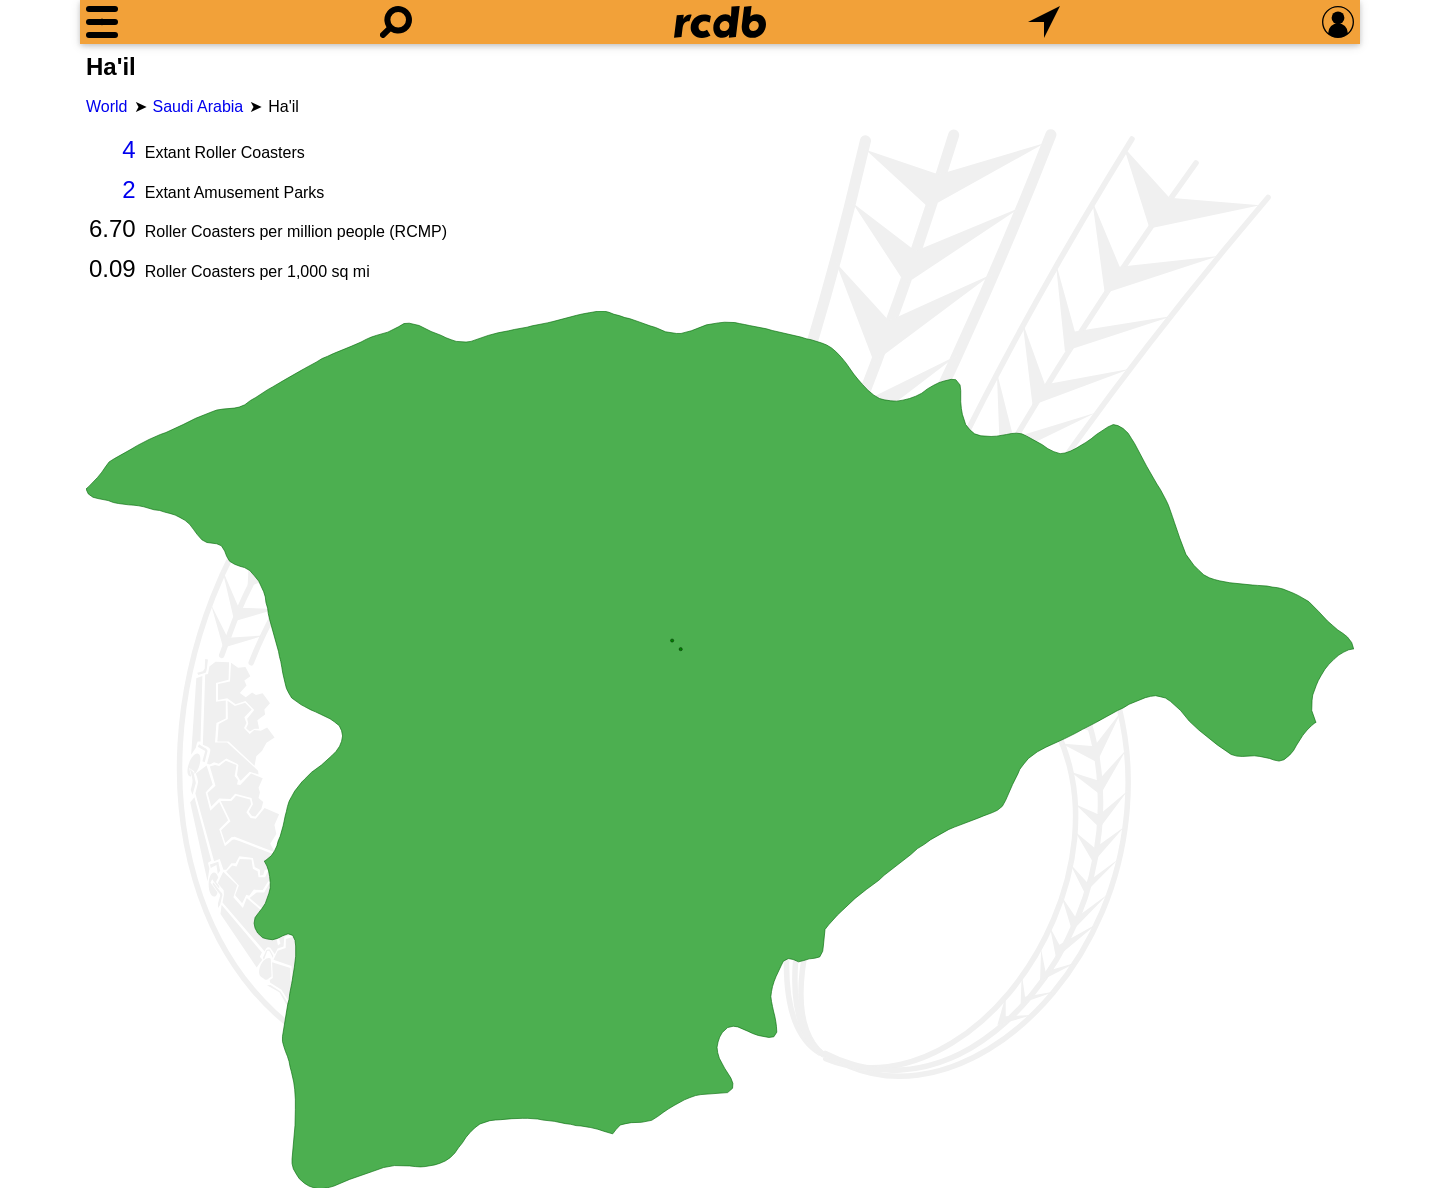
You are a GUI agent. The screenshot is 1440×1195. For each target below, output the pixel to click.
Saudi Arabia (198, 106)
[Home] (720, 22)
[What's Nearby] (1044, 22)
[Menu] (102, 22)
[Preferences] (1338, 22)
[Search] (396, 22)
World (107, 106)
